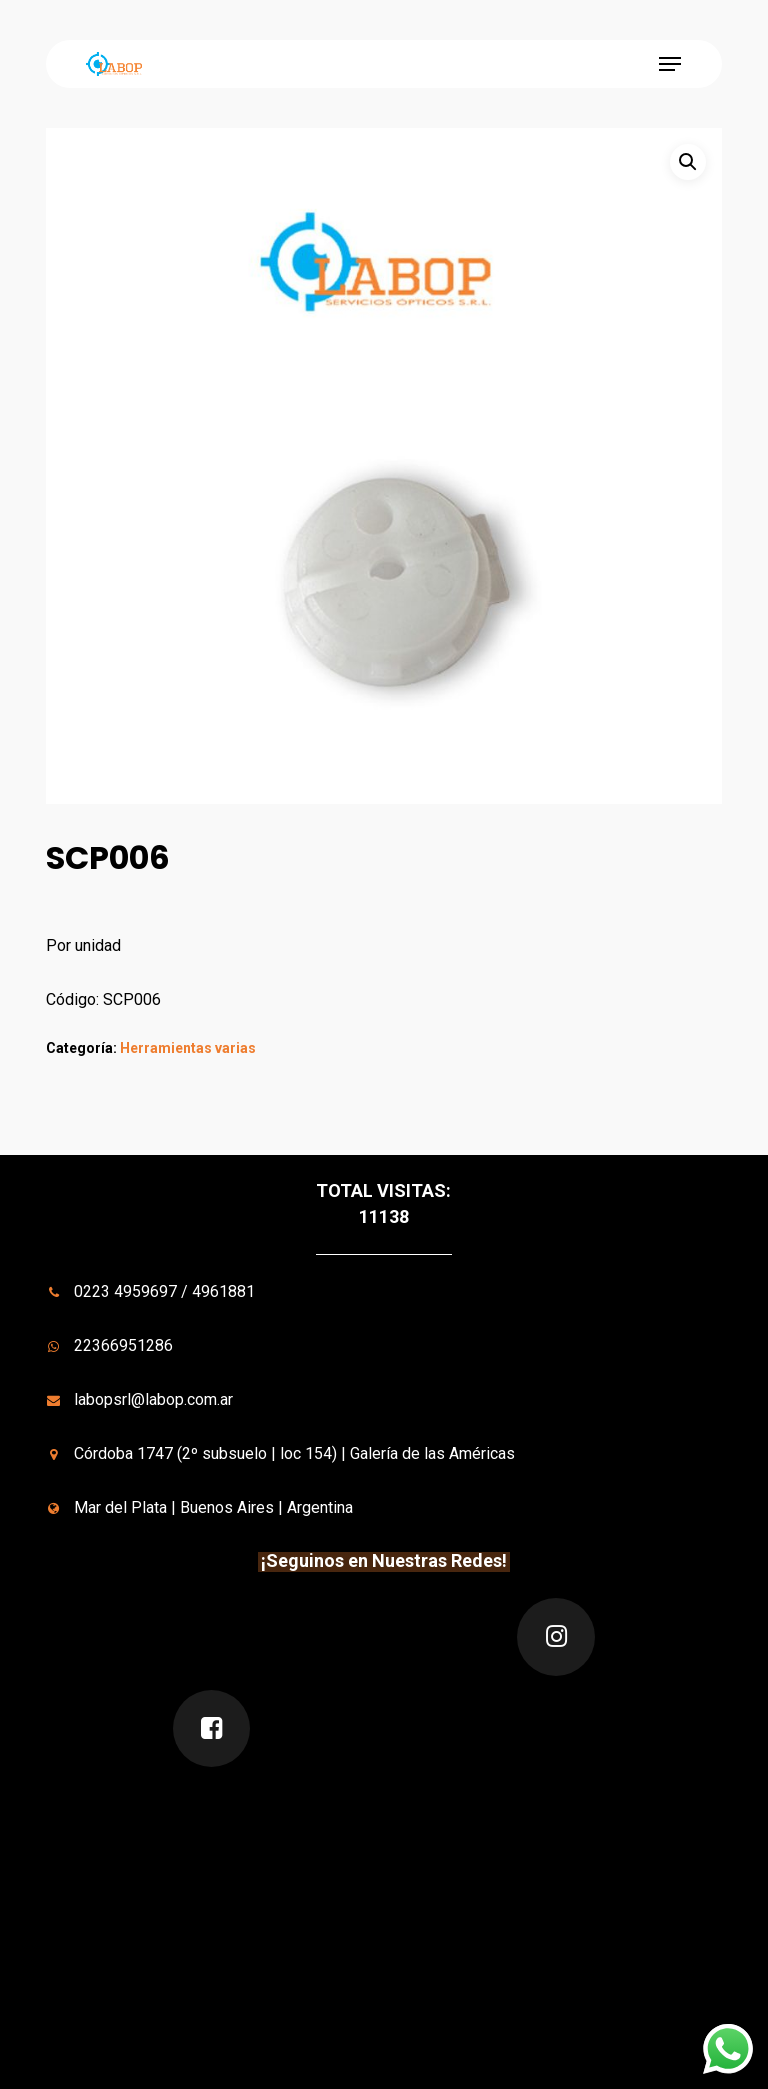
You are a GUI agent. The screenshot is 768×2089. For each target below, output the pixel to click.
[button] (670, 64)
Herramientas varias (188, 1048)
